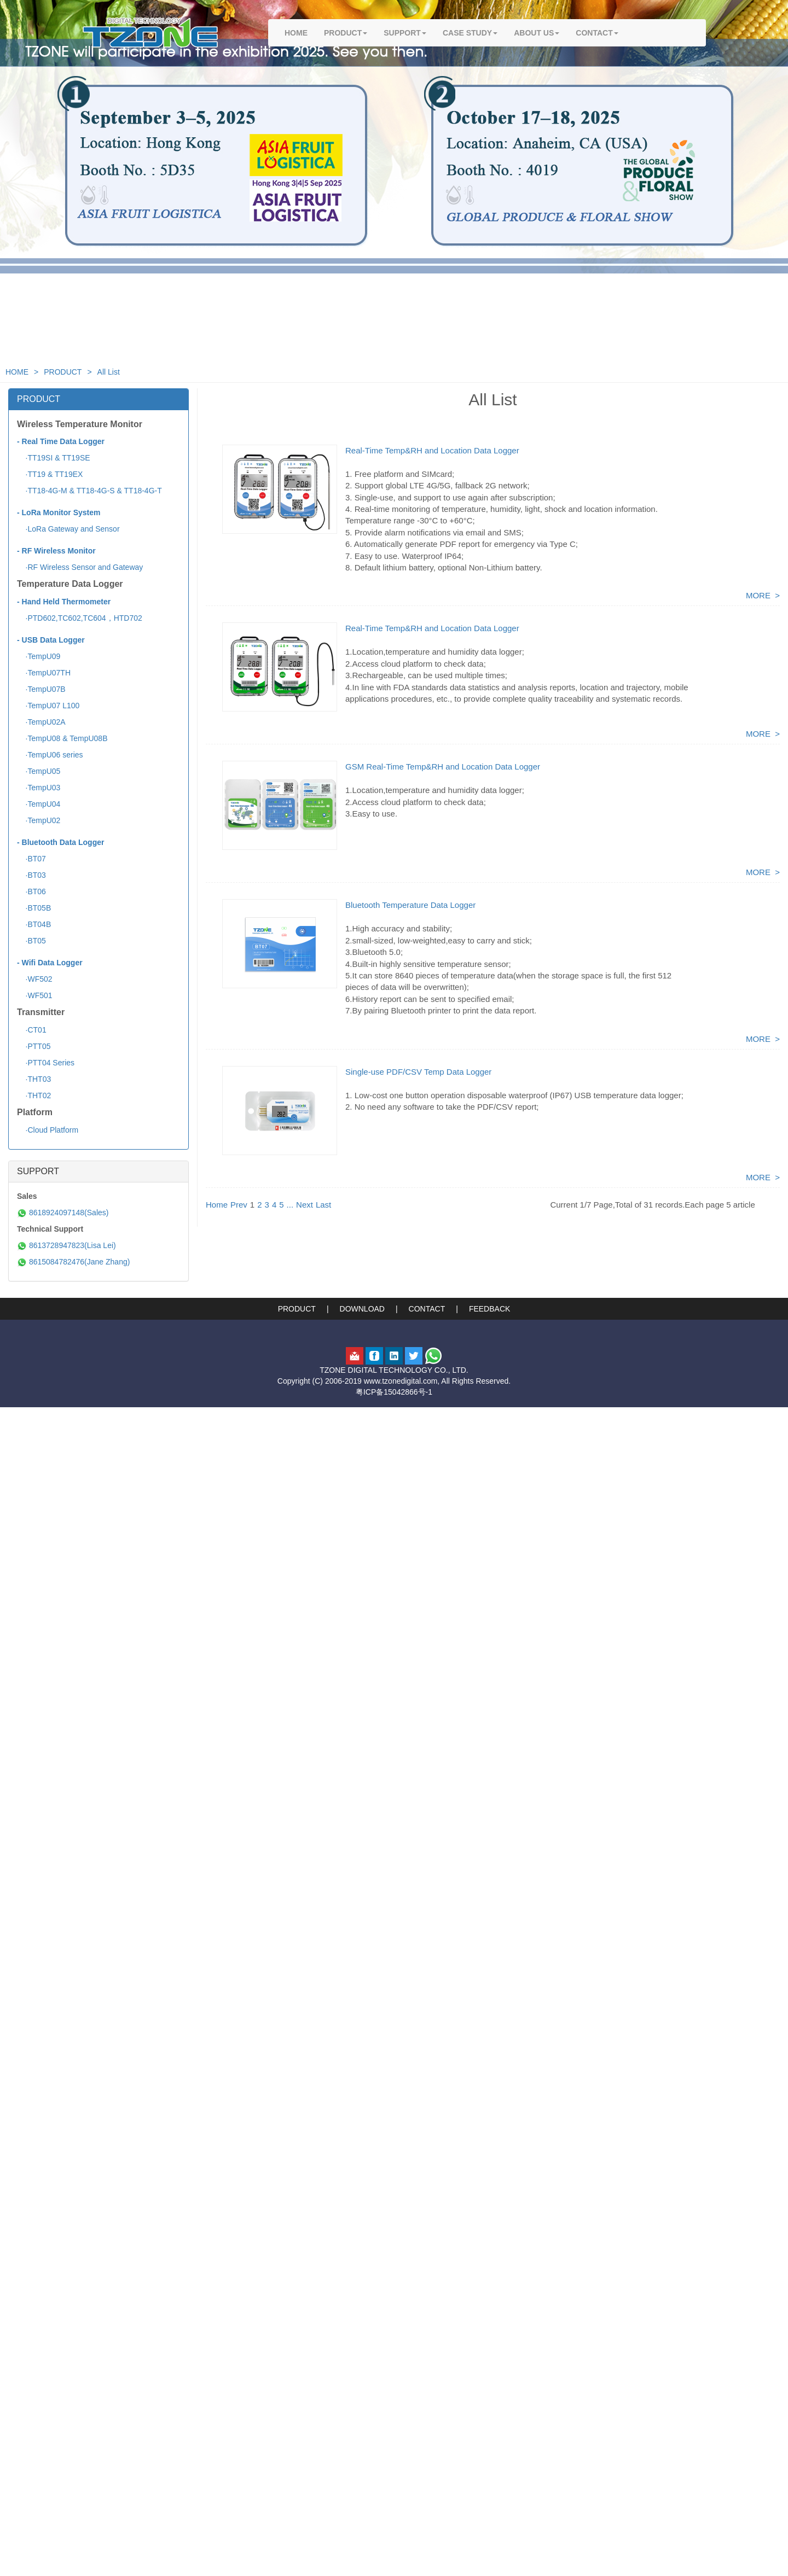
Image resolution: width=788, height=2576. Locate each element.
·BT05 (31, 940)
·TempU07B (41, 689)
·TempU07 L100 (48, 705)
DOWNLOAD (362, 1308)
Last (323, 1204)
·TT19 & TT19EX (50, 474)
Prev (238, 1204)
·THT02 (34, 1095)
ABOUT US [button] (536, 32)
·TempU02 (38, 820)
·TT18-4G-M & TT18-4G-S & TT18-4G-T (89, 490)
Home (217, 1204)
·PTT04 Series (45, 1062)
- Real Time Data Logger (61, 441)
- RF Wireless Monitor (56, 550)
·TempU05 (38, 771)
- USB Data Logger (51, 640)
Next (304, 1204)
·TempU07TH (44, 672)
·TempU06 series (50, 754)
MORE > (763, 595)
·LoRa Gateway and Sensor (68, 528)
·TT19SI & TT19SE (53, 457)
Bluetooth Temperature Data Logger (410, 905)
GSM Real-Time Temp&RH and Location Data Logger (442, 766)
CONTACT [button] (597, 32)
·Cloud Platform (47, 1130)
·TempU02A (41, 722)
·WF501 (35, 995)
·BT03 (31, 875)
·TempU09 (38, 656)
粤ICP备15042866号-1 (394, 1392)
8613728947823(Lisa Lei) (66, 1245)
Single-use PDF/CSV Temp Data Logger (418, 1071)
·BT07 (31, 858)
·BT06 (31, 891)
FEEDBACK (489, 1308)
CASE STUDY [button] (470, 32)
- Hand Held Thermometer (64, 601)
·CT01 (32, 1029)
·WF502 (35, 979)
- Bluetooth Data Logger (60, 842)
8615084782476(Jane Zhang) (73, 1261)
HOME (296, 32)
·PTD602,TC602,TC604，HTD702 (79, 618)
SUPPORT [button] (405, 32)
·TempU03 (38, 787)
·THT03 (34, 1079)
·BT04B (34, 924)
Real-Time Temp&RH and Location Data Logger (432, 450)
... (290, 1204)
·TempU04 (38, 804)
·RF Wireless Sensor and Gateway (80, 567)
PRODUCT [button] (345, 32)
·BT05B (34, 908)
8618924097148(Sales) (62, 1212)
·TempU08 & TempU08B (62, 738)
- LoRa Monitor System (58, 512)
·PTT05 (33, 1046)
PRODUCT (63, 372)
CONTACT (427, 1308)
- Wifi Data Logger (50, 962)
